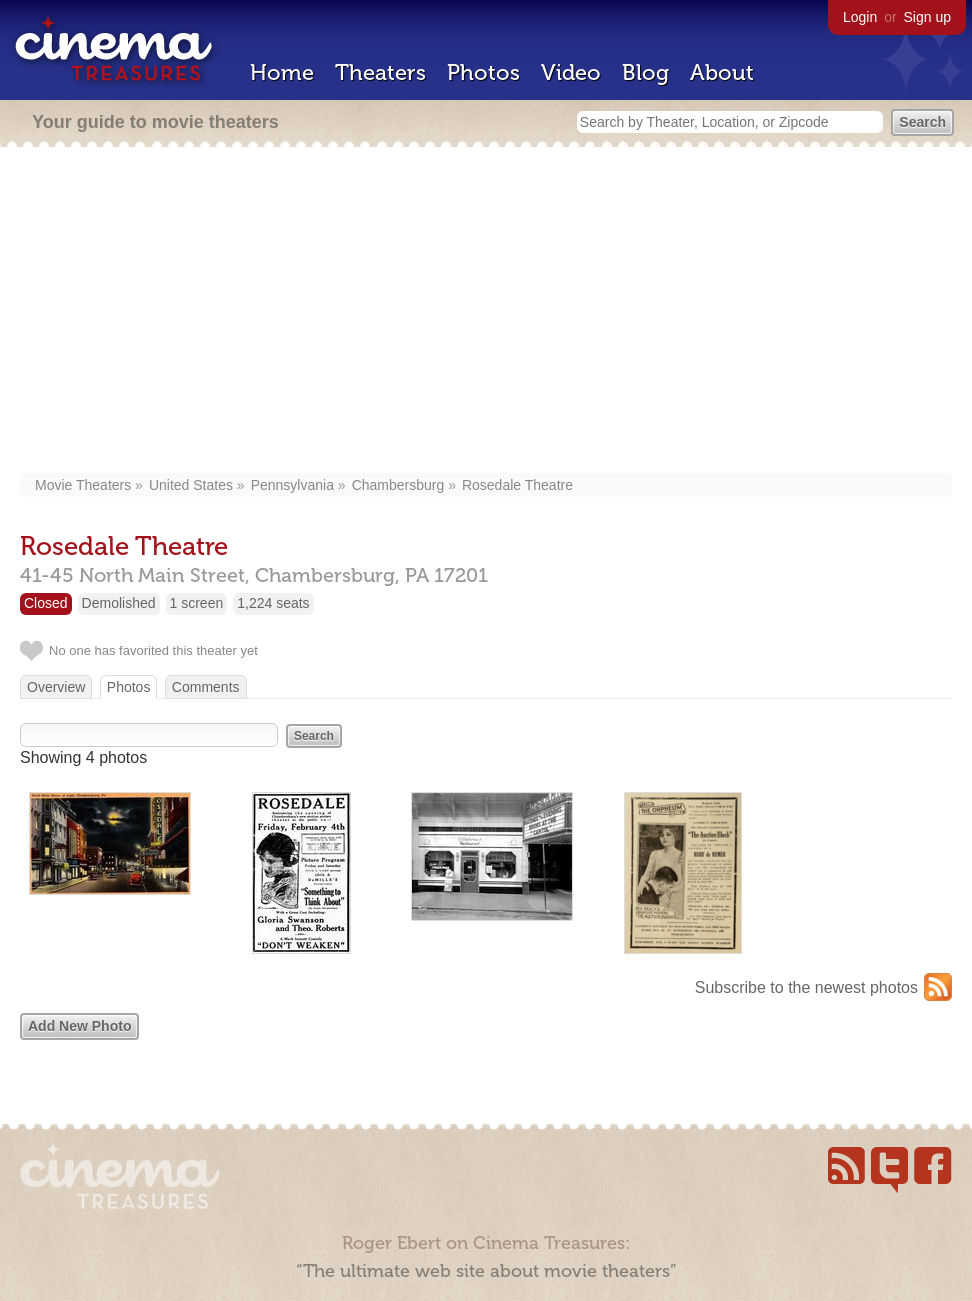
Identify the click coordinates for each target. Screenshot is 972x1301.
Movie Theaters (83, 485)
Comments (206, 687)
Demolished (119, 603)
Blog (645, 72)
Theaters (380, 72)
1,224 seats (273, 603)
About (722, 72)
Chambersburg (398, 485)
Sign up (927, 17)
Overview (56, 687)
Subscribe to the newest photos (806, 987)
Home (282, 72)
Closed (46, 603)
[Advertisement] (486, 312)
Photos (483, 72)
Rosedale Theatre (517, 485)
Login (860, 17)
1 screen (197, 603)
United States (191, 485)
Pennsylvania (292, 485)
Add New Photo (79, 1026)
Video (571, 72)
